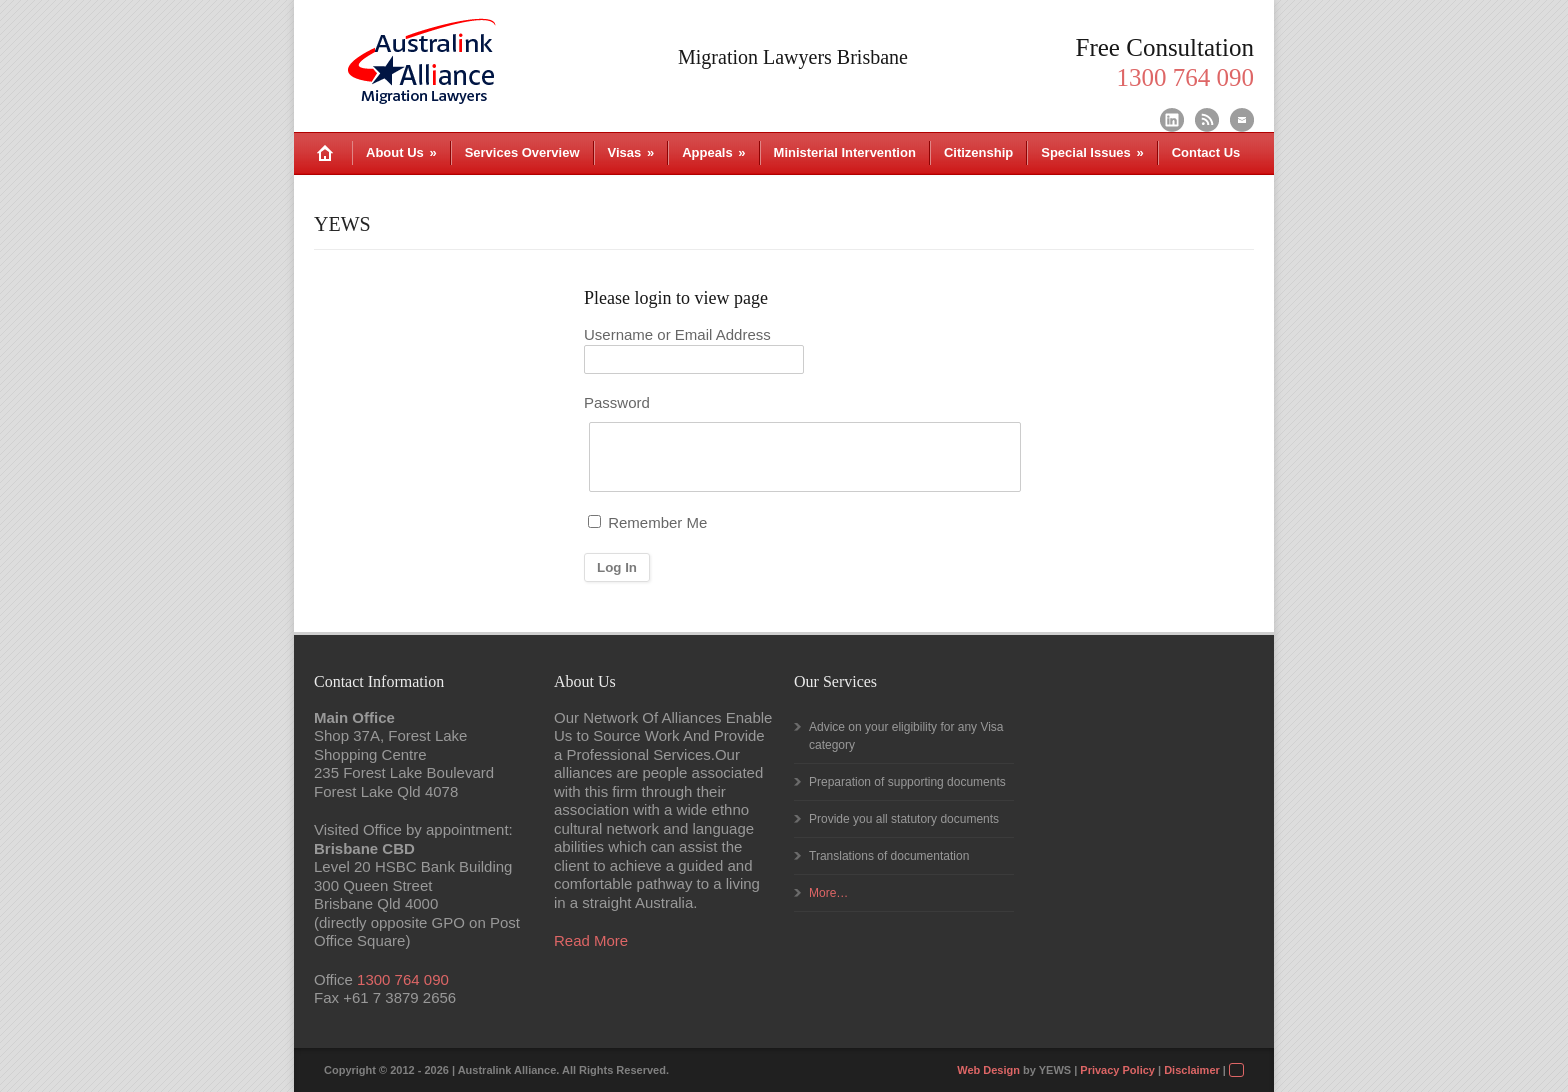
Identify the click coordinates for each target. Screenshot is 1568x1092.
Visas (631, 152)
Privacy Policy (1117, 1070)
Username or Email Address (677, 334)
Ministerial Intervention (845, 152)
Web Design (988, 1070)
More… (828, 893)
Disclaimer (1192, 1070)
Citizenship (978, 152)
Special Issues (1092, 152)
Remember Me (647, 522)
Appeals (713, 152)
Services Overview (522, 152)
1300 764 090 (403, 979)
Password (617, 402)
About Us (401, 152)
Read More (591, 940)
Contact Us (1206, 152)
